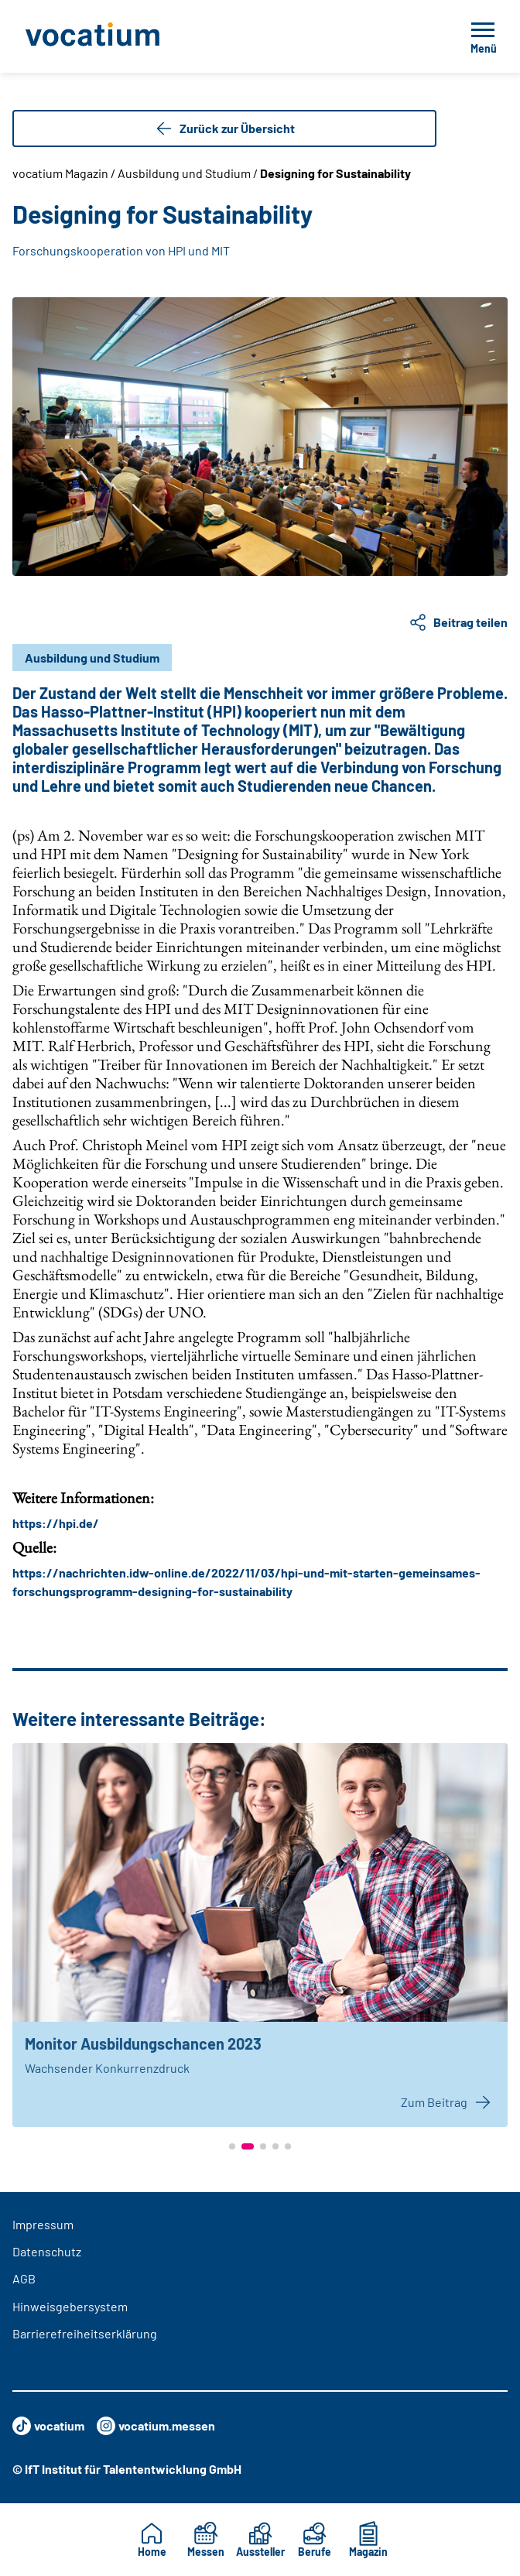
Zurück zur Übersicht (225, 128)
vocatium (48, 2426)
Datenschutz (46, 2251)
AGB (24, 2278)
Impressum (43, 2224)
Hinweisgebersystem (70, 2306)
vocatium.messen (156, 2426)
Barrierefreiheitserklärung (84, 2333)
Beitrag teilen (458, 622)
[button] (232, 2146)
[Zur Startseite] (126, 36)
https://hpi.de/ (55, 1523)
